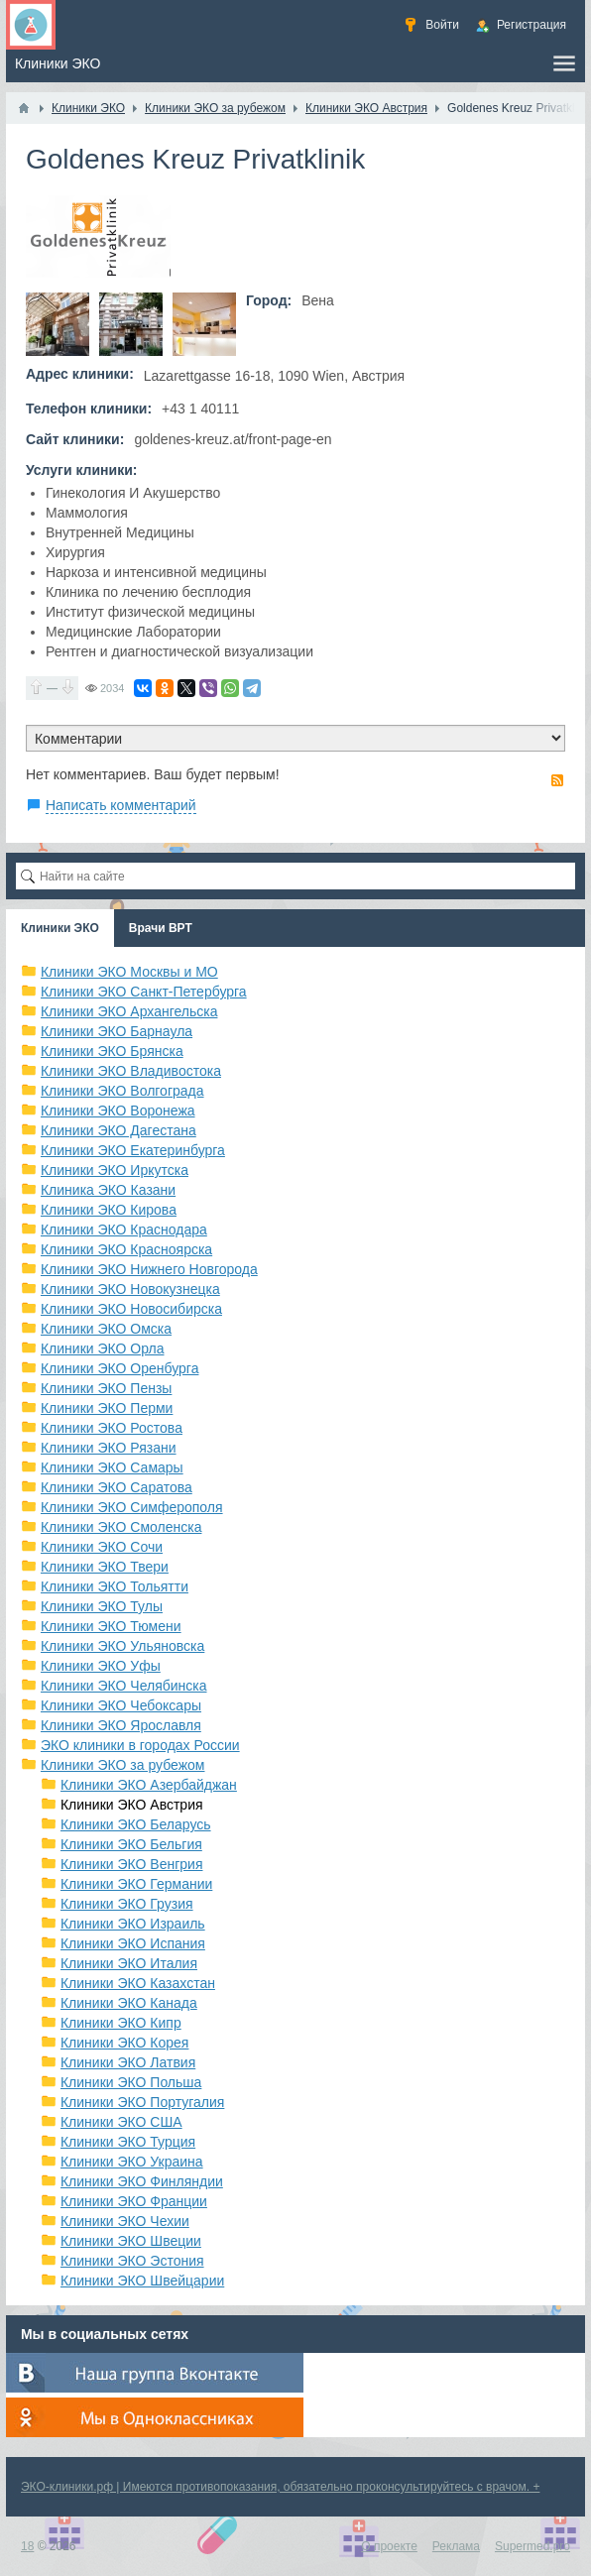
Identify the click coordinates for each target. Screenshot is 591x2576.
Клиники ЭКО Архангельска (129, 1011)
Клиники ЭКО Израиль (132, 1924)
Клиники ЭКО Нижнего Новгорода (149, 1269)
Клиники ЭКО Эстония (132, 2261)
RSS (557, 780)
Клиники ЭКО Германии (136, 1884)
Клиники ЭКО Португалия (142, 2102)
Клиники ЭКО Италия (128, 1963)
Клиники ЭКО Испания (132, 1943)
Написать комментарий (121, 805)
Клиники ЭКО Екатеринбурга (133, 1150)
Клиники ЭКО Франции (133, 2201)
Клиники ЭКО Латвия (127, 2062)
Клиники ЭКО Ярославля (121, 1725)
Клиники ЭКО (60, 928)
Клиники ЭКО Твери (105, 1567)
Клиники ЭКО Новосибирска (131, 1309)
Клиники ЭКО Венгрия (131, 1864)
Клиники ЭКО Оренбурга (120, 1368)
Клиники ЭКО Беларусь (135, 1824)
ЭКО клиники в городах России (140, 1745)
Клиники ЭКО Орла (103, 1348)
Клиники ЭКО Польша (130, 2082)
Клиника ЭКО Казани (108, 1190)
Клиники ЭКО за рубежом (123, 1765)
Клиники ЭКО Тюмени (111, 1626)
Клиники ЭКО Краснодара (124, 1229)
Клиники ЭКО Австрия (131, 1805)
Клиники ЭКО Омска (106, 1329)
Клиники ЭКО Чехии (124, 2221)
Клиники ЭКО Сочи (102, 1547)
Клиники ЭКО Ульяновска (122, 1646)
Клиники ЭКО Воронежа (118, 1110)
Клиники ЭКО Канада (128, 2003)
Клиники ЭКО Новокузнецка (130, 1289)
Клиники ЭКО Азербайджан (148, 1785)
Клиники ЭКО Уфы (101, 1666)
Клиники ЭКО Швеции (130, 2241)
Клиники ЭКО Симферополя (132, 1507)
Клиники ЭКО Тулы (102, 1606)
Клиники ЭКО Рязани (109, 1448)
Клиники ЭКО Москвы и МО (129, 972)
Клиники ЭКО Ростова (111, 1428)
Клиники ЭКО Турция (127, 2142)
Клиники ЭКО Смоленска (121, 1527)
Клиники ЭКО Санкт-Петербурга (144, 991)
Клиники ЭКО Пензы (106, 1388)
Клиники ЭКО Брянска (112, 1051)
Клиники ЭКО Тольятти (114, 1586)
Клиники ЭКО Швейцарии (142, 2280)
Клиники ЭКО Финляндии (141, 2181)
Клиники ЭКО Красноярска (126, 1249)
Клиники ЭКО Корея (124, 2042)
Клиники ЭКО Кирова (109, 1210)
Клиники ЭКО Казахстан (137, 1983)
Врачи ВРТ (160, 928)
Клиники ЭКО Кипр (120, 2023)
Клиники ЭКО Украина (131, 2161)
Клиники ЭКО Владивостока (131, 1071)
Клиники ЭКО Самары (112, 1467)
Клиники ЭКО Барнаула (116, 1031)
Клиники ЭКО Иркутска (114, 1170)
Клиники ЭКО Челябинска (124, 1686)
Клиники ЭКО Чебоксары (121, 1705)
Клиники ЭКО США (121, 2122)
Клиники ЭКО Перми (107, 1408)
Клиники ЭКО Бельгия (131, 1844)
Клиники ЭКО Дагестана (118, 1130)
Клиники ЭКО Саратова (116, 1487)
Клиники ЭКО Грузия (126, 1904)
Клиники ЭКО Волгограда (122, 1091)
